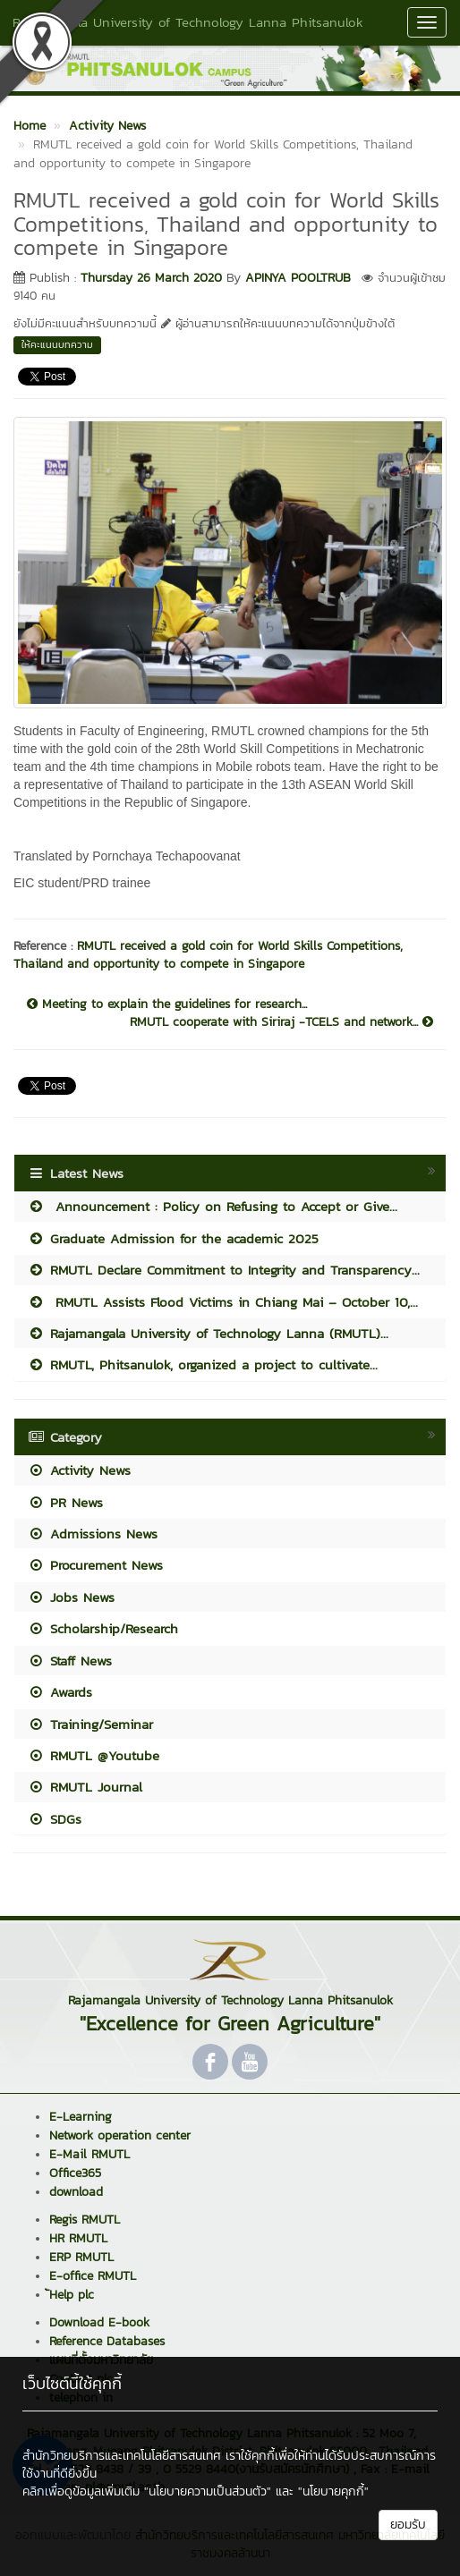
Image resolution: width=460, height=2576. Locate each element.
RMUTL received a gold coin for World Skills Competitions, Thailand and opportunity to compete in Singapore (208, 954)
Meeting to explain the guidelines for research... (167, 1004)
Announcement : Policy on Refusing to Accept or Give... (212, 1206)
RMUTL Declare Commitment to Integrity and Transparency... (224, 1269)
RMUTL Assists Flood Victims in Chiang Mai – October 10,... (223, 1302)
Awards (60, 1692)
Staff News (70, 1660)
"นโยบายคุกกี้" (333, 2491)
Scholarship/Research (103, 1628)
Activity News (79, 1470)
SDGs (54, 1819)
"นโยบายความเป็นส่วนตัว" (207, 2491)
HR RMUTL (78, 2238)
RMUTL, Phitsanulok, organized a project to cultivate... (203, 1364)
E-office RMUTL (92, 2276)
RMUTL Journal (85, 1786)
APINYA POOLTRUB (298, 277)
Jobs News (71, 1597)
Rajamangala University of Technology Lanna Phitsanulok (188, 22)
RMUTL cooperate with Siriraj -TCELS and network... (281, 1022)
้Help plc (71, 2294)
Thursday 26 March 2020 (151, 277)
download (76, 2191)
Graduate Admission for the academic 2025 (173, 1238)
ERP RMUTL (81, 2257)
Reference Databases (107, 2341)
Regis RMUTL (84, 2219)
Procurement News (95, 1565)
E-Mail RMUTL (89, 2154)
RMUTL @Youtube (93, 1755)
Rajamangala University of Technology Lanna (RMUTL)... (208, 1333)
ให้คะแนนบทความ (57, 344)
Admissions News (93, 1533)
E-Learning (80, 2116)
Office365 (75, 2173)
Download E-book (99, 2322)
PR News (65, 1502)
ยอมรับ (408, 2524)
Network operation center (120, 2135)
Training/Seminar (90, 1724)
